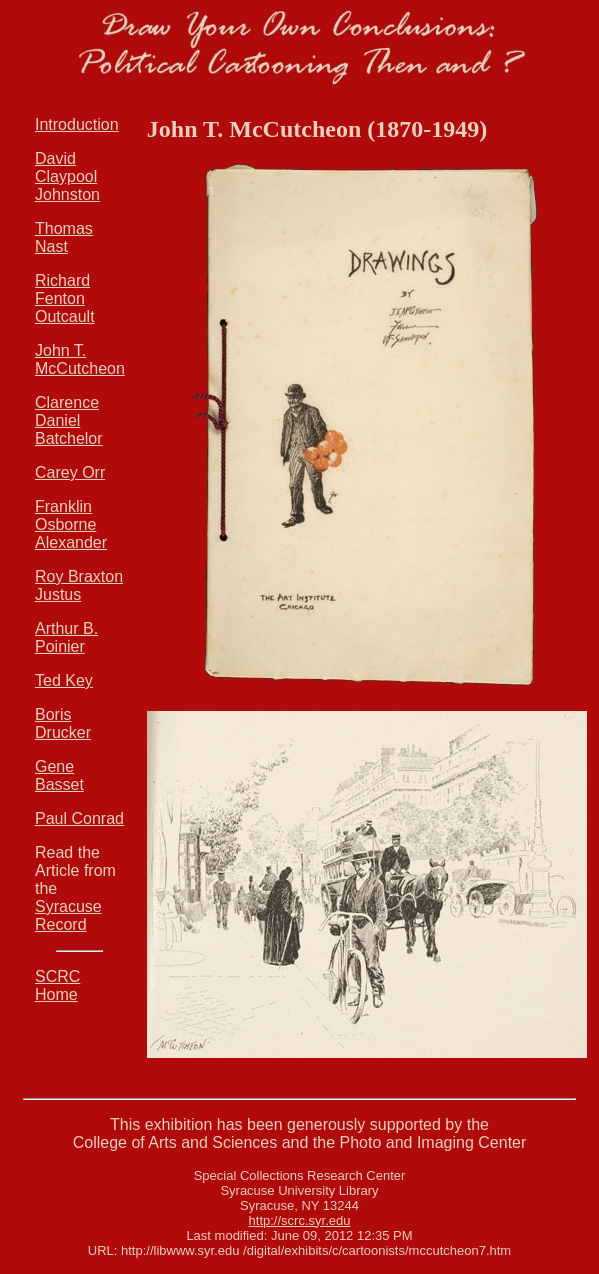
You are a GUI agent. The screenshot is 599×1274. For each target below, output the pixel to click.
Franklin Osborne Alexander (71, 524)
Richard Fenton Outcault (65, 298)
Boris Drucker (63, 723)
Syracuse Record (68, 915)
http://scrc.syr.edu (300, 1220)
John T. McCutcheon (80, 359)
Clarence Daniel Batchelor (69, 420)
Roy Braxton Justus (79, 585)
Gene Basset (59, 775)
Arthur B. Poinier (66, 637)
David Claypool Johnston (67, 176)
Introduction (77, 124)
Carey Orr (70, 472)
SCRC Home (57, 985)
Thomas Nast (64, 237)
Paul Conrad (79, 818)
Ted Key (64, 680)
